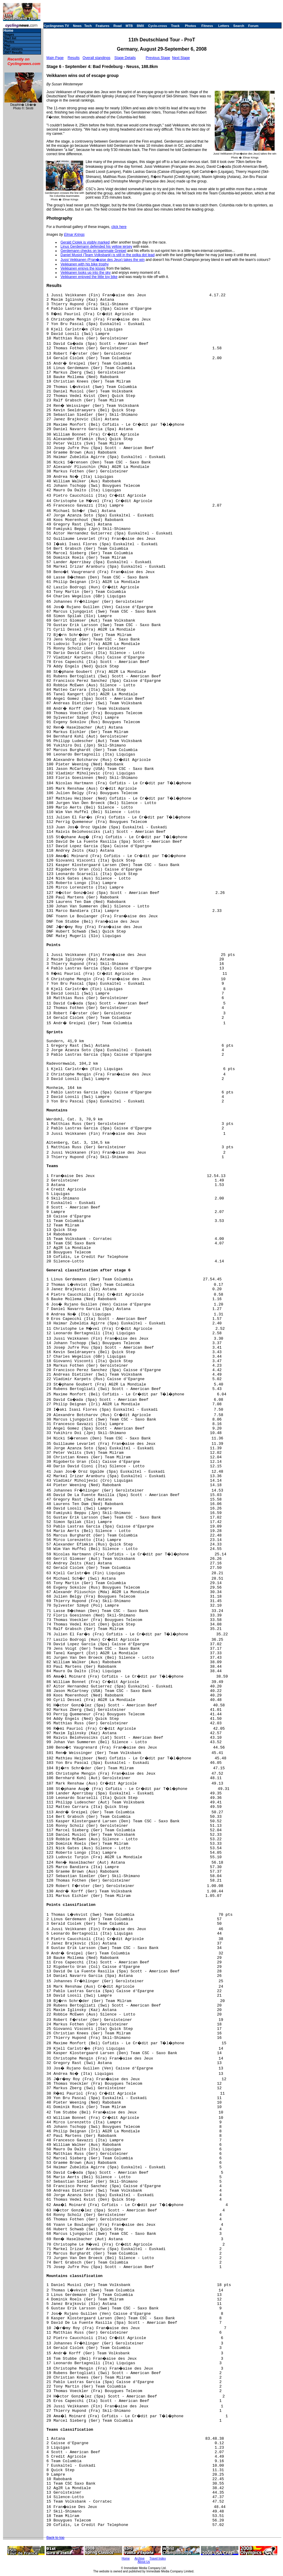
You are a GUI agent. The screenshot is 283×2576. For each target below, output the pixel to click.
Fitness (207, 26)
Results (74, 58)
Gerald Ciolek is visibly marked (85, 242)
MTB (129, 26)
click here (119, 227)
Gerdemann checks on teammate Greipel (93, 251)
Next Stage (181, 58)
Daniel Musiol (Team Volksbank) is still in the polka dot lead (107, 255)
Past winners (13, 49)
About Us (143, 2561)
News (77, 26)
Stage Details (125, 58)
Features (103, 26)
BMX (140, 26)
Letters (223, 26)
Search (238, 26)
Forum (253, 26)
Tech (88, 26)
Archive (139, 2558)
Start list (10, 38)
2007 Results (13, 52)
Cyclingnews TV (56, 26)
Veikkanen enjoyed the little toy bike (88, 277)
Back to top (55, 2538)
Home (8, 31)
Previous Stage (158, 58)
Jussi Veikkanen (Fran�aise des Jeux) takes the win (102, 260)
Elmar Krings (74, 234)
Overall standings (97, 58)
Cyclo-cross (157, 26)
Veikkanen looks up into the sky (85, 273)
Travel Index (157, 2558)
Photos (190, 26)
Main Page (54, 58)
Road (117, 26)
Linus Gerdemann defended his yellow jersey (96, 246)
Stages (9, 34)
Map (7, 45)
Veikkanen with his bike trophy (84, 264)
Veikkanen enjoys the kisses (82, 268)
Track (175, 26)
